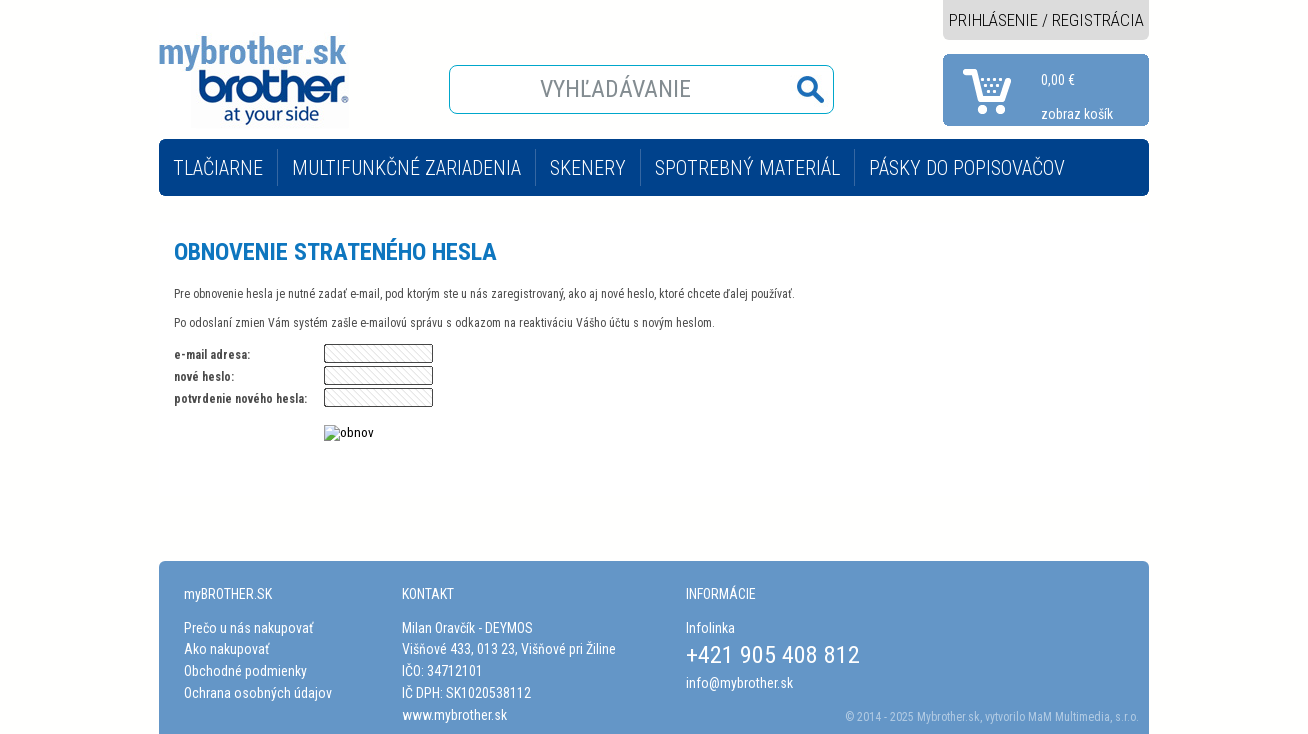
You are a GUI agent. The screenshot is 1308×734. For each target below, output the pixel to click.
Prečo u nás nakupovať (248, 628)
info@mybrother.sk (739, 683)
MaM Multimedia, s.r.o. (1083, 717)
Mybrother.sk (948, 717)
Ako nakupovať (226, 649)
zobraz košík (1077, 114)
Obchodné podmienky (245, 671)
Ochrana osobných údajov (258, 693)
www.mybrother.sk (454, 715)
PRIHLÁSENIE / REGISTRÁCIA (1046, 20)
